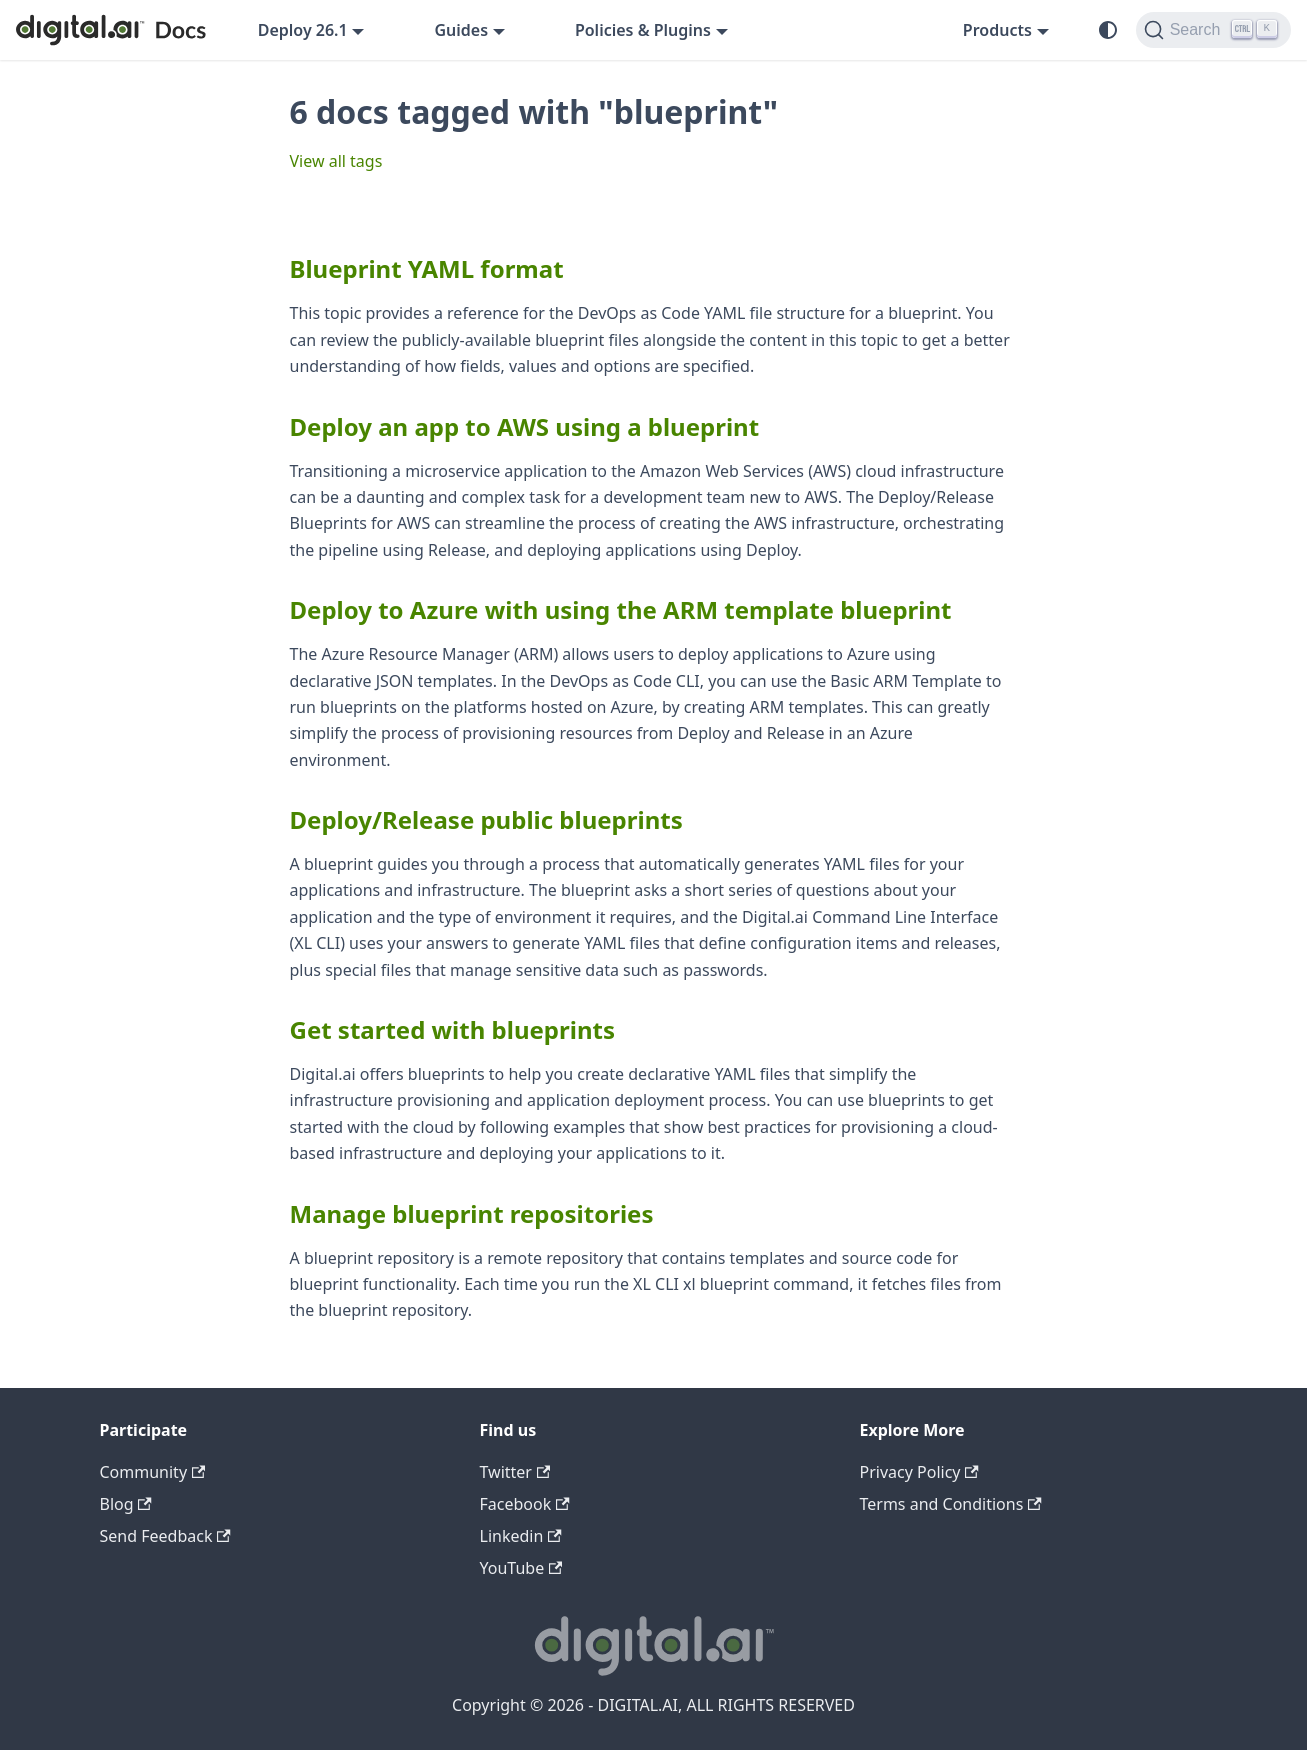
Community (153, 1472)
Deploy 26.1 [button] (303, 30)
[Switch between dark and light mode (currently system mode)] (1108, 30)
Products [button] (997, 30)
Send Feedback (165, 1536)
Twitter (515, 1472)
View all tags (336, 161)
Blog (126, 1504)
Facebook (525, 1504)
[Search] (1213, 30)
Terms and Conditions (951, 1504)
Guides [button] (461, 30)
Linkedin (521, 1536)
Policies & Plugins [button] (643, 30)
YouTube (521, 1568)
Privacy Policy (919, 1472)
